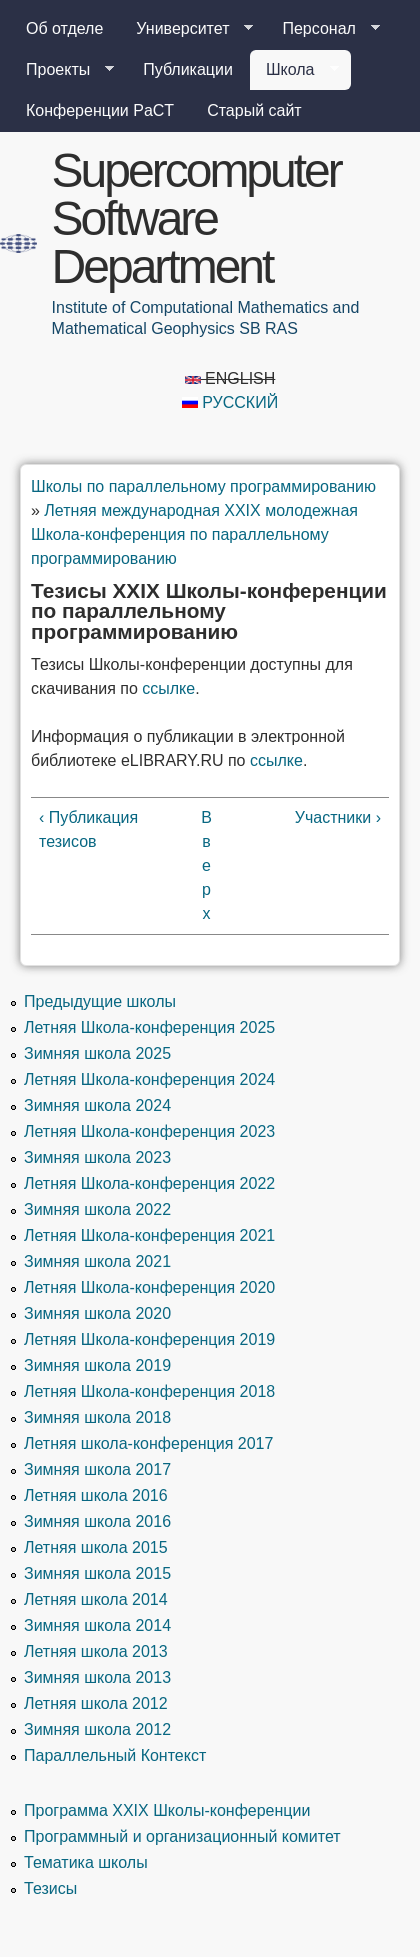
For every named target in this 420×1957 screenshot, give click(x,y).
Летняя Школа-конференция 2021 (149, 1235)
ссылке (168, 688)
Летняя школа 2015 (96, 1547)
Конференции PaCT (100, 110)
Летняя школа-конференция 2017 (148, 1443)
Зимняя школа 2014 (97, 1625)
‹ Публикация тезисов (88, 829)
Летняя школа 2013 (96, 1651)
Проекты (62, 70)
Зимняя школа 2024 (97, 1105)
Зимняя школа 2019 (97, 1365)
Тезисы (50, 1888)
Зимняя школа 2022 (97, 1209)
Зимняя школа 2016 (97, 1521)
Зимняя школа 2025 (97, 1053)
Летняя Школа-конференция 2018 (149, 1391)
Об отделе (64, 28)
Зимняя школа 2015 (97, 1573)
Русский (230, 402)
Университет (186, 29)
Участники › (338, 817)
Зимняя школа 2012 (97, 1729)
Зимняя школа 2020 (97, 1313)
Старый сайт (254, 110)
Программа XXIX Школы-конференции (167, 1810)
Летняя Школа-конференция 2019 (149, 1339)
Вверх (206, 865)
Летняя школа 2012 (96, 1703)
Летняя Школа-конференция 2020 (149, 1287)
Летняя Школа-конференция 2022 (149, 1183)
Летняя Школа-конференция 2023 (149, 1131)
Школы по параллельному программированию (203, 486)
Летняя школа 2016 (96, 1495)
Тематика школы (86, 1862)
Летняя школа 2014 (96, 1599)
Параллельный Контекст (115, 1755)
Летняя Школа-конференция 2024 (149, 1079)
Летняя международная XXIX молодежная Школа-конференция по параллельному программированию (194, 534)
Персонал (322, 29)
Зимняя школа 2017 (97, 1469)
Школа (294, 70)
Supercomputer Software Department (196, 218)
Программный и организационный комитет (182, 1836)
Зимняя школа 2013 (97, 1677)
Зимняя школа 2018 (97, 1417)
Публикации (188, 69)
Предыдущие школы (100, 1001)
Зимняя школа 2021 (97, 1261)
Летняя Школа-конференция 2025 (149, 1027)
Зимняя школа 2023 (97, 1157)
